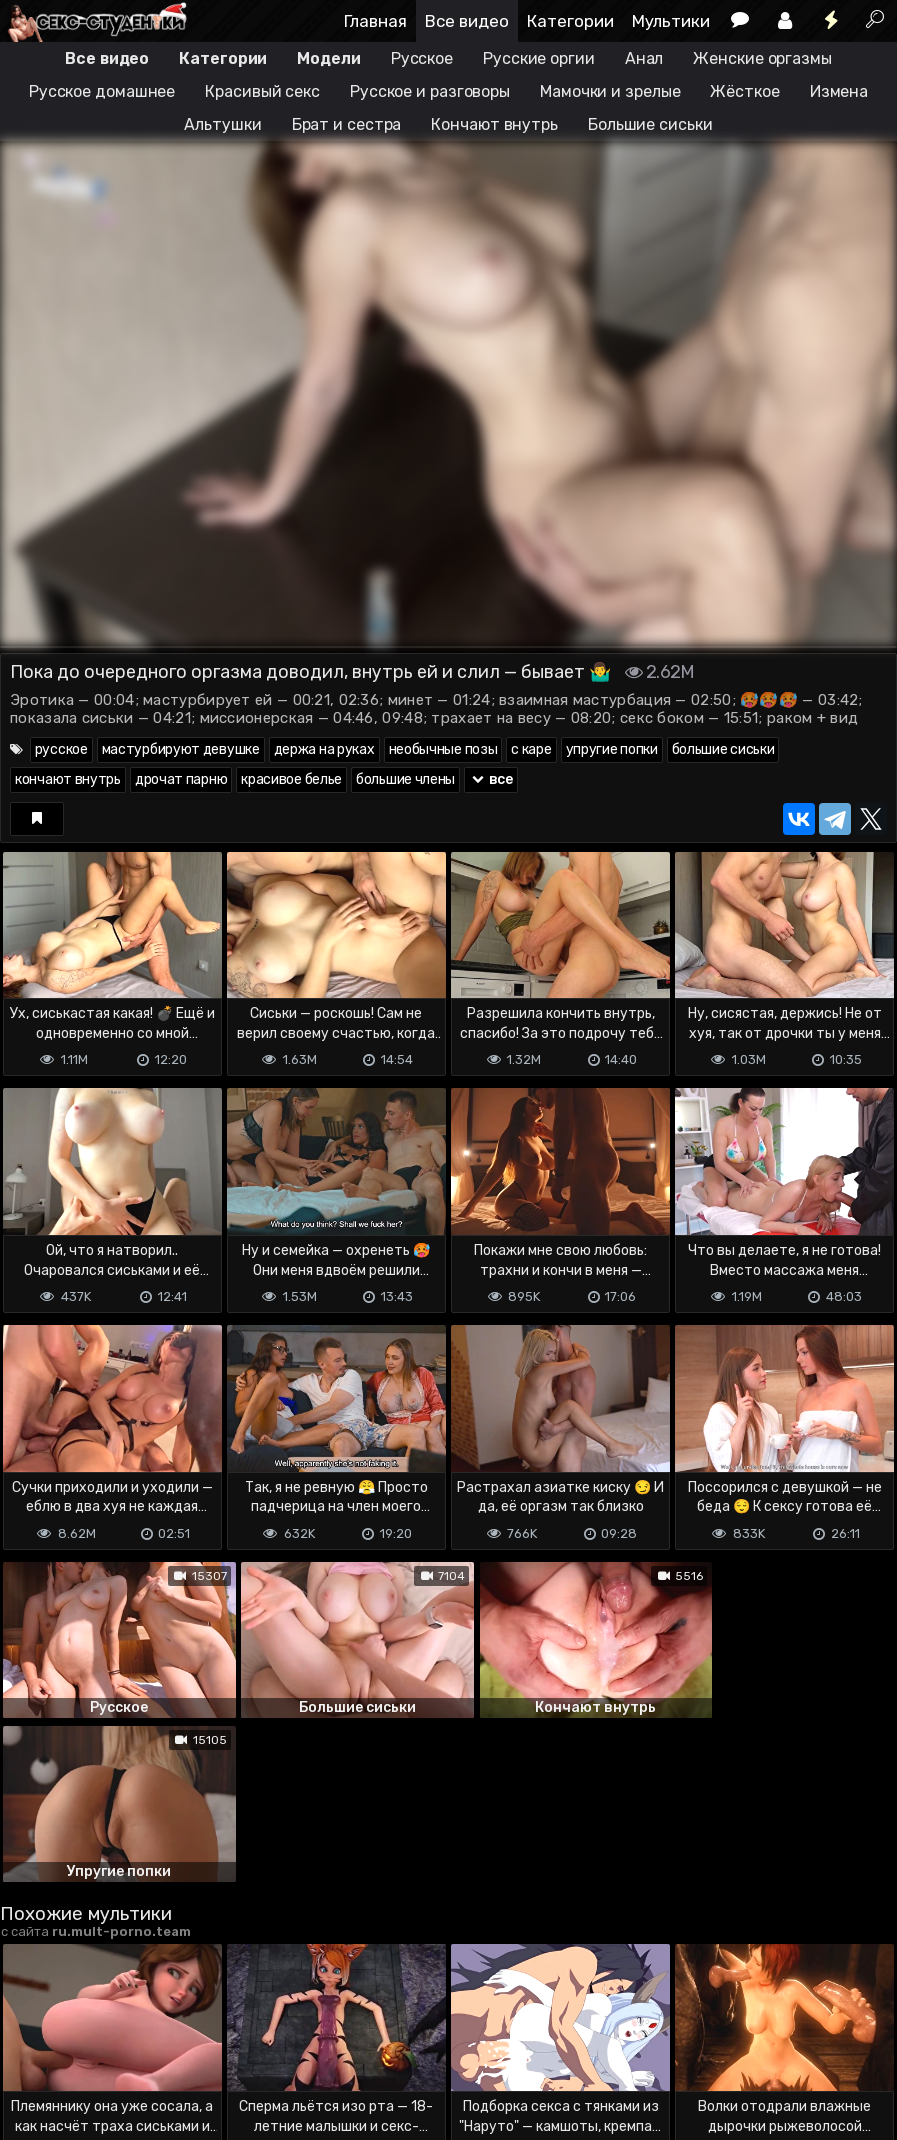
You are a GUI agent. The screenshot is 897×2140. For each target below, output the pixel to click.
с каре (531, 749)
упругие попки (612, 749)
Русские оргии (539, 58)
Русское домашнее (102, 91)
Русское (422, 58)
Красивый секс (262, 91)
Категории (570, 21)
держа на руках (324, 749)
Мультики (671, 21)
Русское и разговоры (430, 91)
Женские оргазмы (762, 58)
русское (61, 749)
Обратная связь (208, 2043)
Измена (839, 91)
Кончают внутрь (494, 124)
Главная (375, 21)
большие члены (405, 779)
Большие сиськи (650, 124)
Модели (328, 58)
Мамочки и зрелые (610, 91)
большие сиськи (723, 749)
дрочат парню (181, 779)
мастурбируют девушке (181, 749)
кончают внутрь (68, 779)
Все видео (467, 21)
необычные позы (443, 749)
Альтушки (222, 124)
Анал (644, 58)
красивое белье (291, 779)
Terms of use (103, 2043)
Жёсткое (744, 91)
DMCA (32, 2043)
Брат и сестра (347, 124)
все (491, 779)
